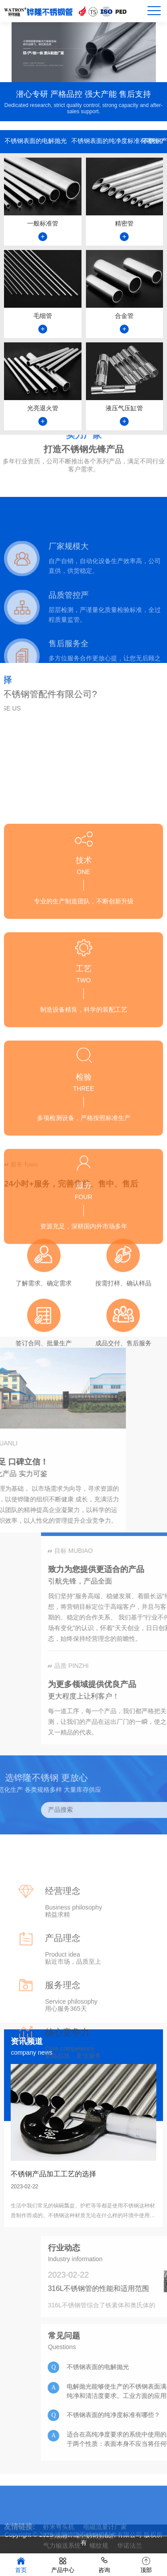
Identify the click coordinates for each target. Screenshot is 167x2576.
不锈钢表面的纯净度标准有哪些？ (107, 143)
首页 (21, 2564)
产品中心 (62, 2564)
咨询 (104, 2564)
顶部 (146, 2564)
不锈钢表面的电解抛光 (35, 143)
